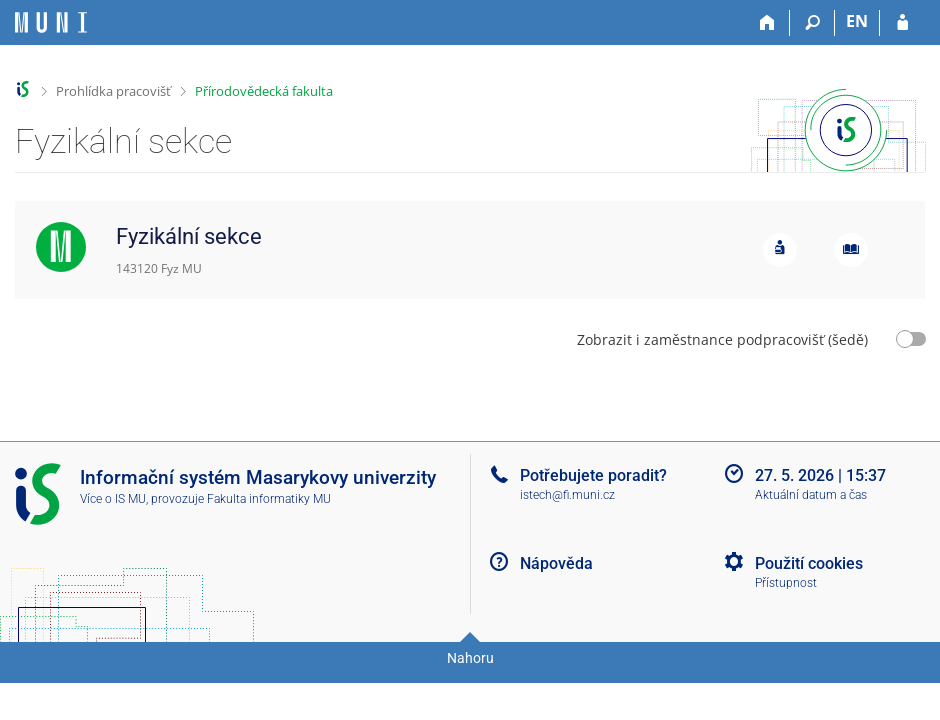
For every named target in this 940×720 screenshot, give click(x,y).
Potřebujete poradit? (593, 475)
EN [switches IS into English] (857, 21)
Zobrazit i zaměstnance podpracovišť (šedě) (722, 339)
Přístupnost (786, 583)
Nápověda (556, 563)
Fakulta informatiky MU (269, 499)
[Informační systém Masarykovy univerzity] (51, 22)
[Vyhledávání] (812, 23)
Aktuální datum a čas (811, 495)
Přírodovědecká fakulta (264, 91)
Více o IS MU (113, 499)
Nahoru (470, 658)
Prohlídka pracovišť (113, 91)
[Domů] (767, 23)
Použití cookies (809, 563)
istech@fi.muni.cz (567, 495)
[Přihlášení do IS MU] (902, 23)
